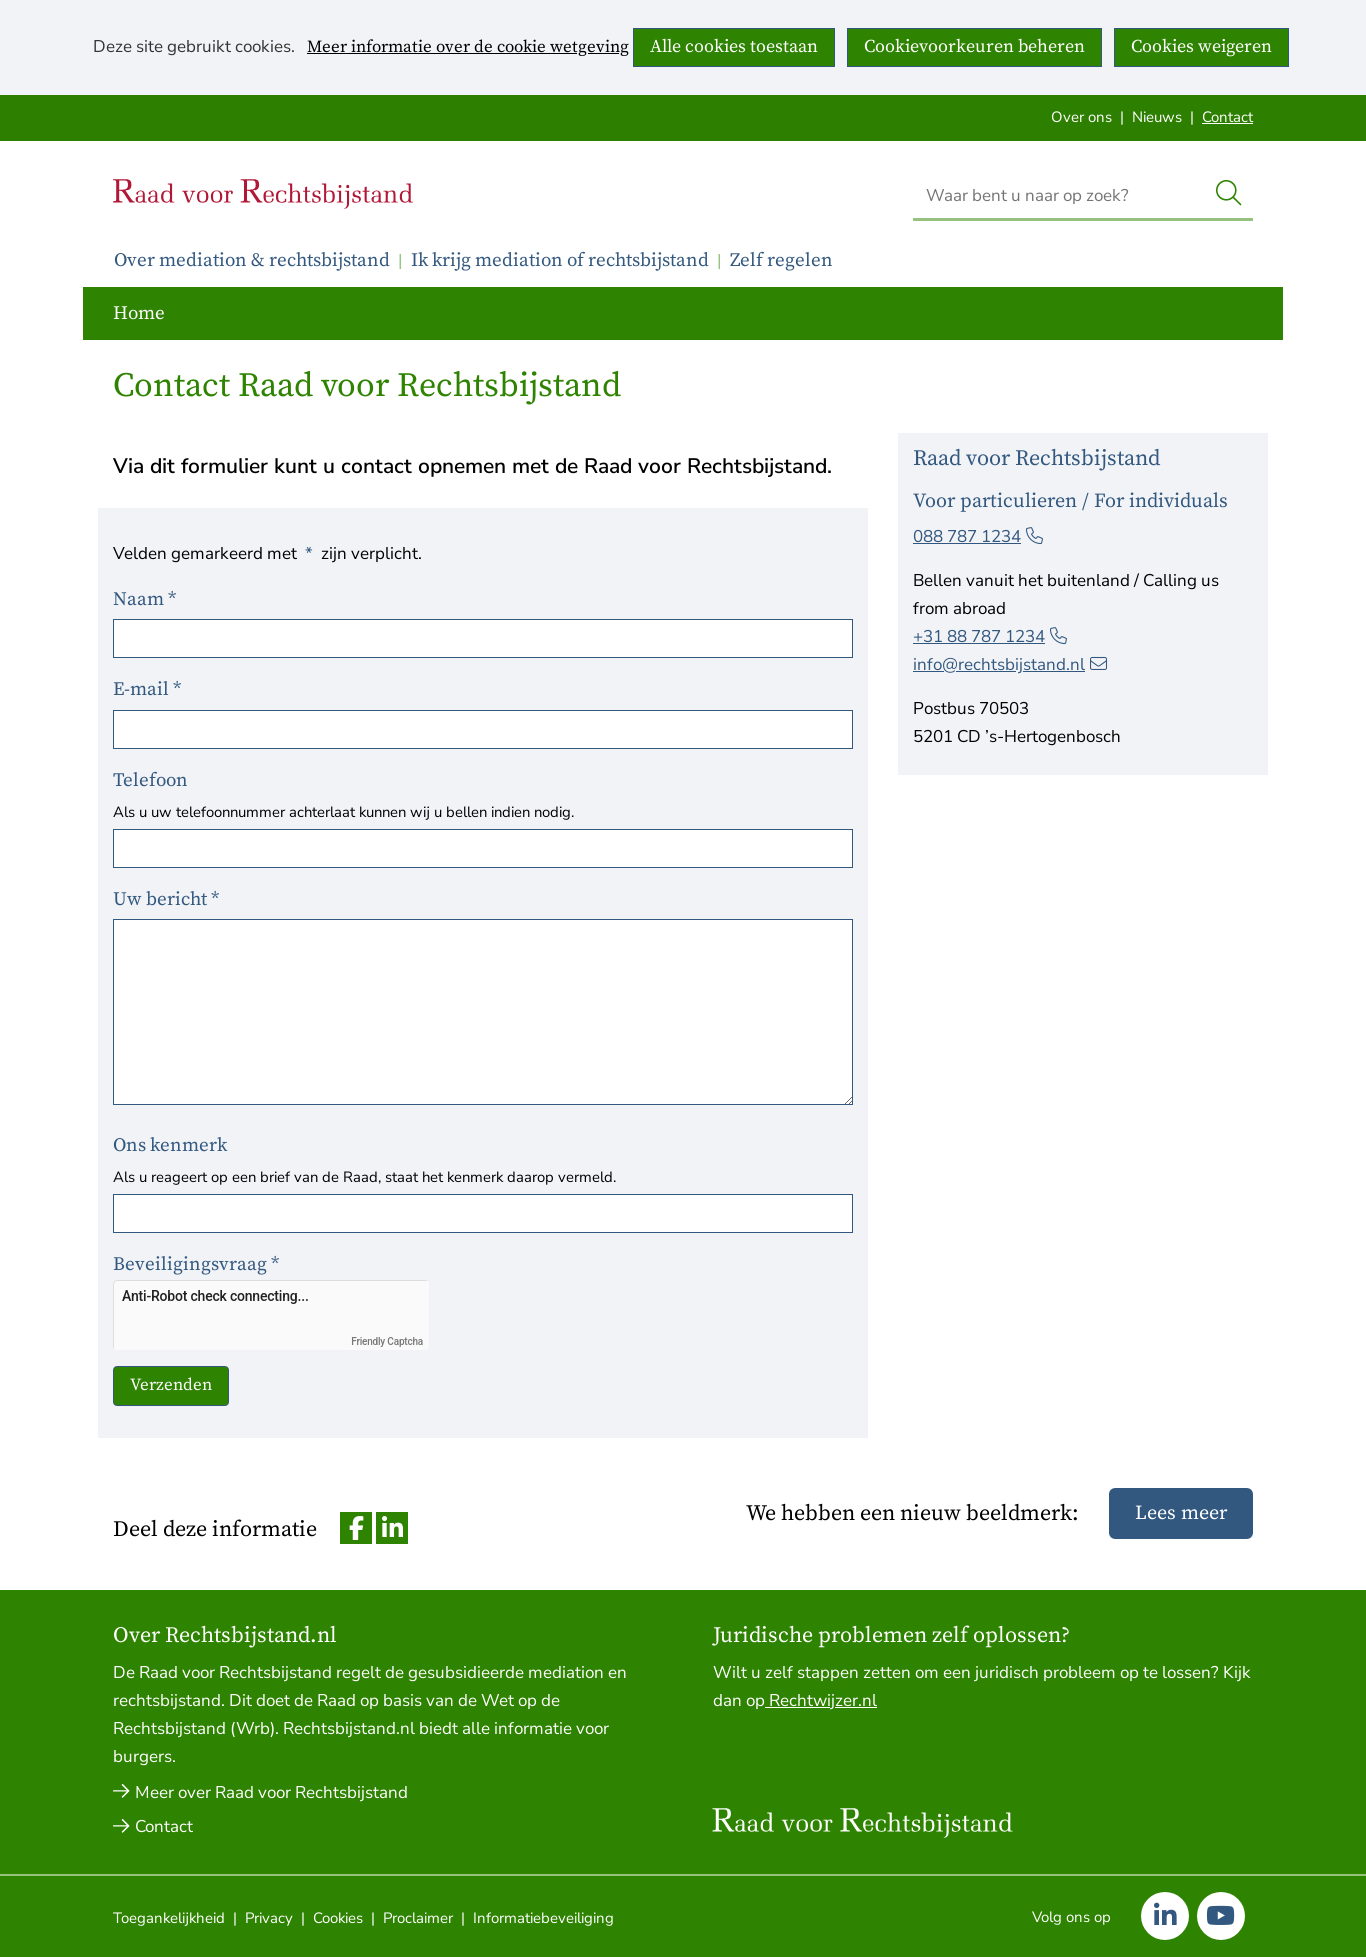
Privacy (269, 1918)
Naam (146, 599)
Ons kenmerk (170, 1145)
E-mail (149, 689)
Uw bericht (168, 899)
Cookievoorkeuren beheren (974, 46)
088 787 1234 (978, 536)
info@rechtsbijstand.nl (1010, 664)
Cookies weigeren (1201, 46)
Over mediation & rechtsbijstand (252, 260)
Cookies (338, 1918)
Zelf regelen (781, 260)
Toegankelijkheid (169, 1918)
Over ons (1081, 117)
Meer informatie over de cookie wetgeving (468, 48)
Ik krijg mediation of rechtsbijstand (560, 260)
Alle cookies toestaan (734, 46)
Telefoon (150, 780)
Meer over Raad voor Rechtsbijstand (271, 1792)
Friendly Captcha (387, 1341)
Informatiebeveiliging (543, 1918)
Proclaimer (418, 1918)
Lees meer (1181, 1513)
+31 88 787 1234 (990, 636)
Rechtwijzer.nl (821, 1700)
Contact (1227, 117)
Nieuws (1157, 117)
